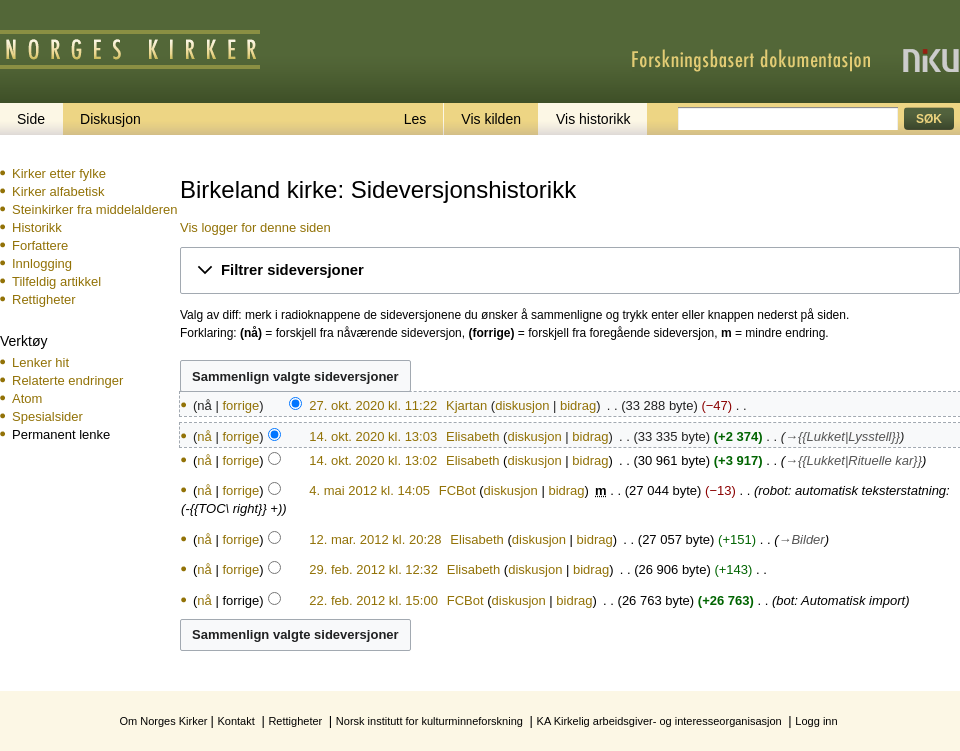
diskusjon (522, 405)
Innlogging (42, 263)
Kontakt (235, 721)
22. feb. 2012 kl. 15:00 (373, 600)
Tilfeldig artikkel (56, 281)
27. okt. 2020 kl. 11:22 (373, 405)
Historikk (37, 227)
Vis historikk (593, 119)
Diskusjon (110, 119)
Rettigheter (44, 299)
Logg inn (816, 721)
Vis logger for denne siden (255, 227)
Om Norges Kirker (163, 721)
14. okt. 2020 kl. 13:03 (373, 436)
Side (31, 119)
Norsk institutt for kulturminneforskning (429, 721)
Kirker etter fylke (59, 173)
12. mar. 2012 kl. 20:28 (375, 539)
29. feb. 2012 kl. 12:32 (373, 569)
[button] (570, 270)
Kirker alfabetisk (58, 191)
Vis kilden (491, 119)
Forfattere (40, 245)
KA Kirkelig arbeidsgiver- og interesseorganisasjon (659, 721)
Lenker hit (40, 362)
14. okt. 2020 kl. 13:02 (373, 460)
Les (415, 119)
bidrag (578, 405)
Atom (27, 398)
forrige (240, 405)
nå (204, 436)
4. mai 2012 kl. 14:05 (369, 490)
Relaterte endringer (67, 380)
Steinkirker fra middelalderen (94, 209)
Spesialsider (47, 416)
